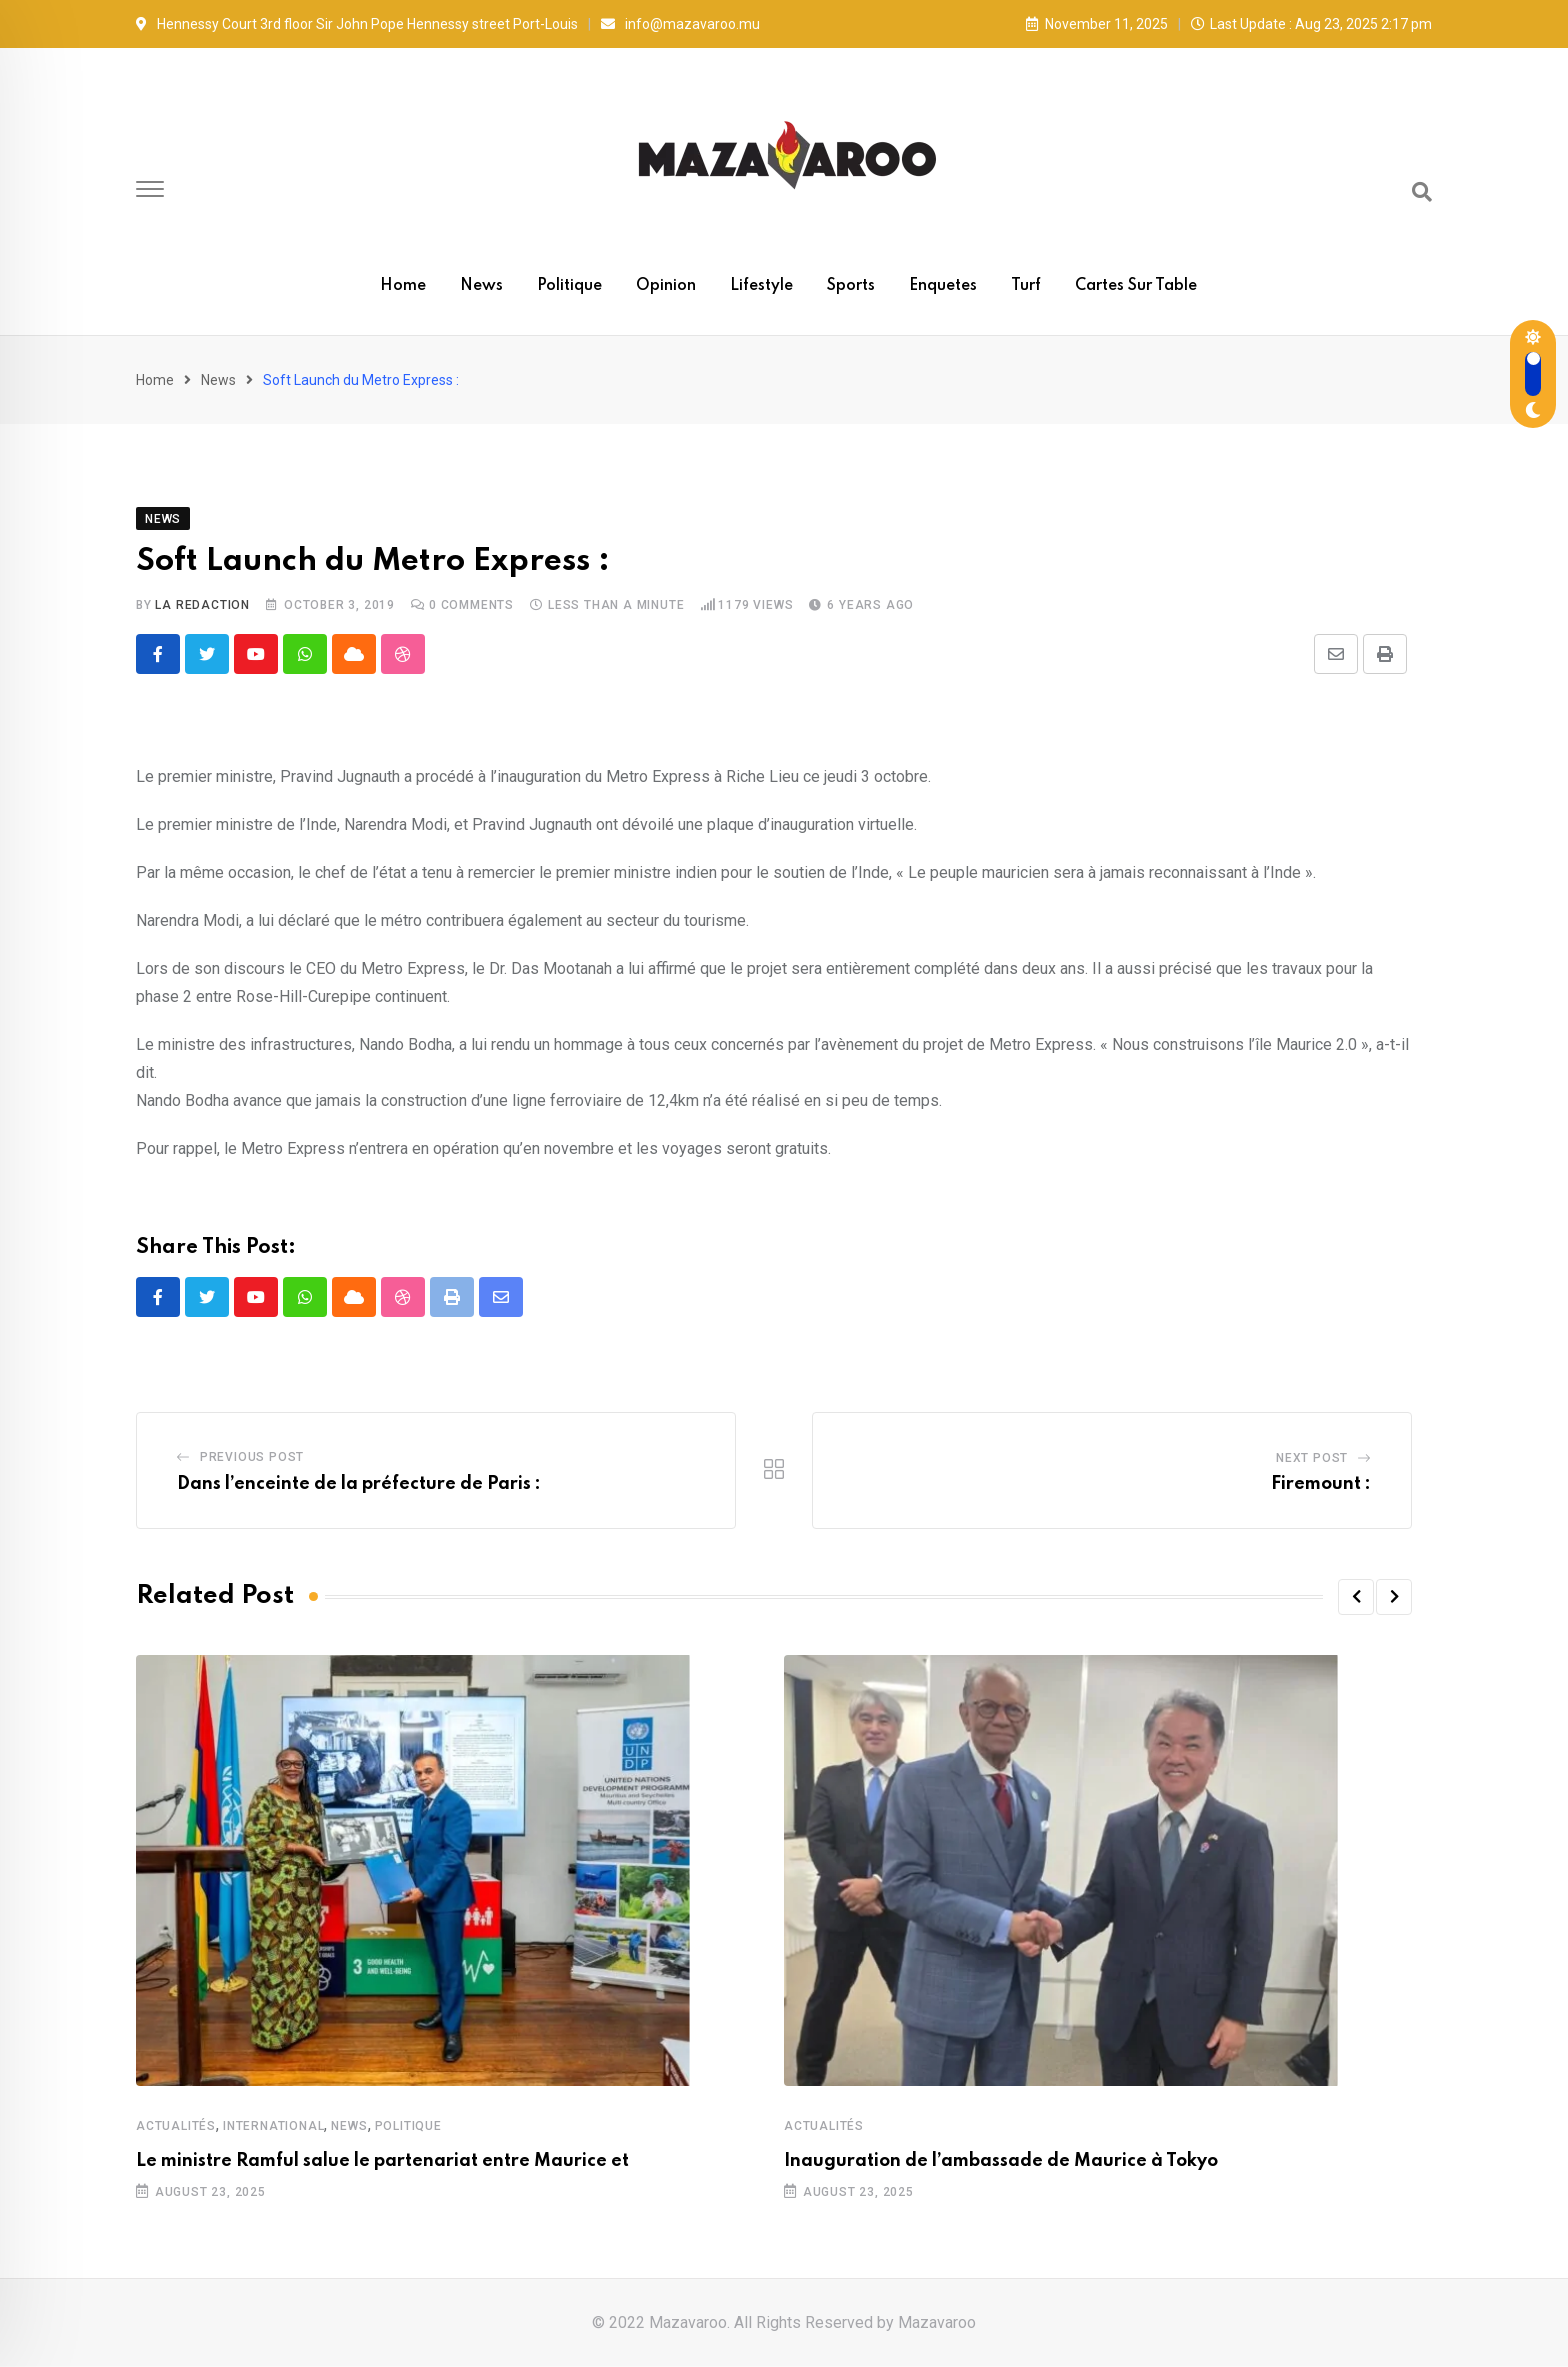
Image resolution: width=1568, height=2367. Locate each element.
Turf (1026, 286)
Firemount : (1321, 1484)
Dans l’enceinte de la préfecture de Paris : (359, 1484)
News (481, 286)
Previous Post (252, 1457)
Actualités (176, 2126)
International (273, 2126)
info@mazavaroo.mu (692, 24)
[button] (1356, 1597)
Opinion (666, 286)
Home (403, 286)
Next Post (1312, 1458)
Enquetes (943, 286)
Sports (851, 286)
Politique (569, 286)
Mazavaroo (937, 2322)
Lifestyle (761, 286)
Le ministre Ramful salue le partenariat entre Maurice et (382, 2161)
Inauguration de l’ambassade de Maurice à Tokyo (1001, 2161)
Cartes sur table (1136, 286)
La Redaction (202, 605)
